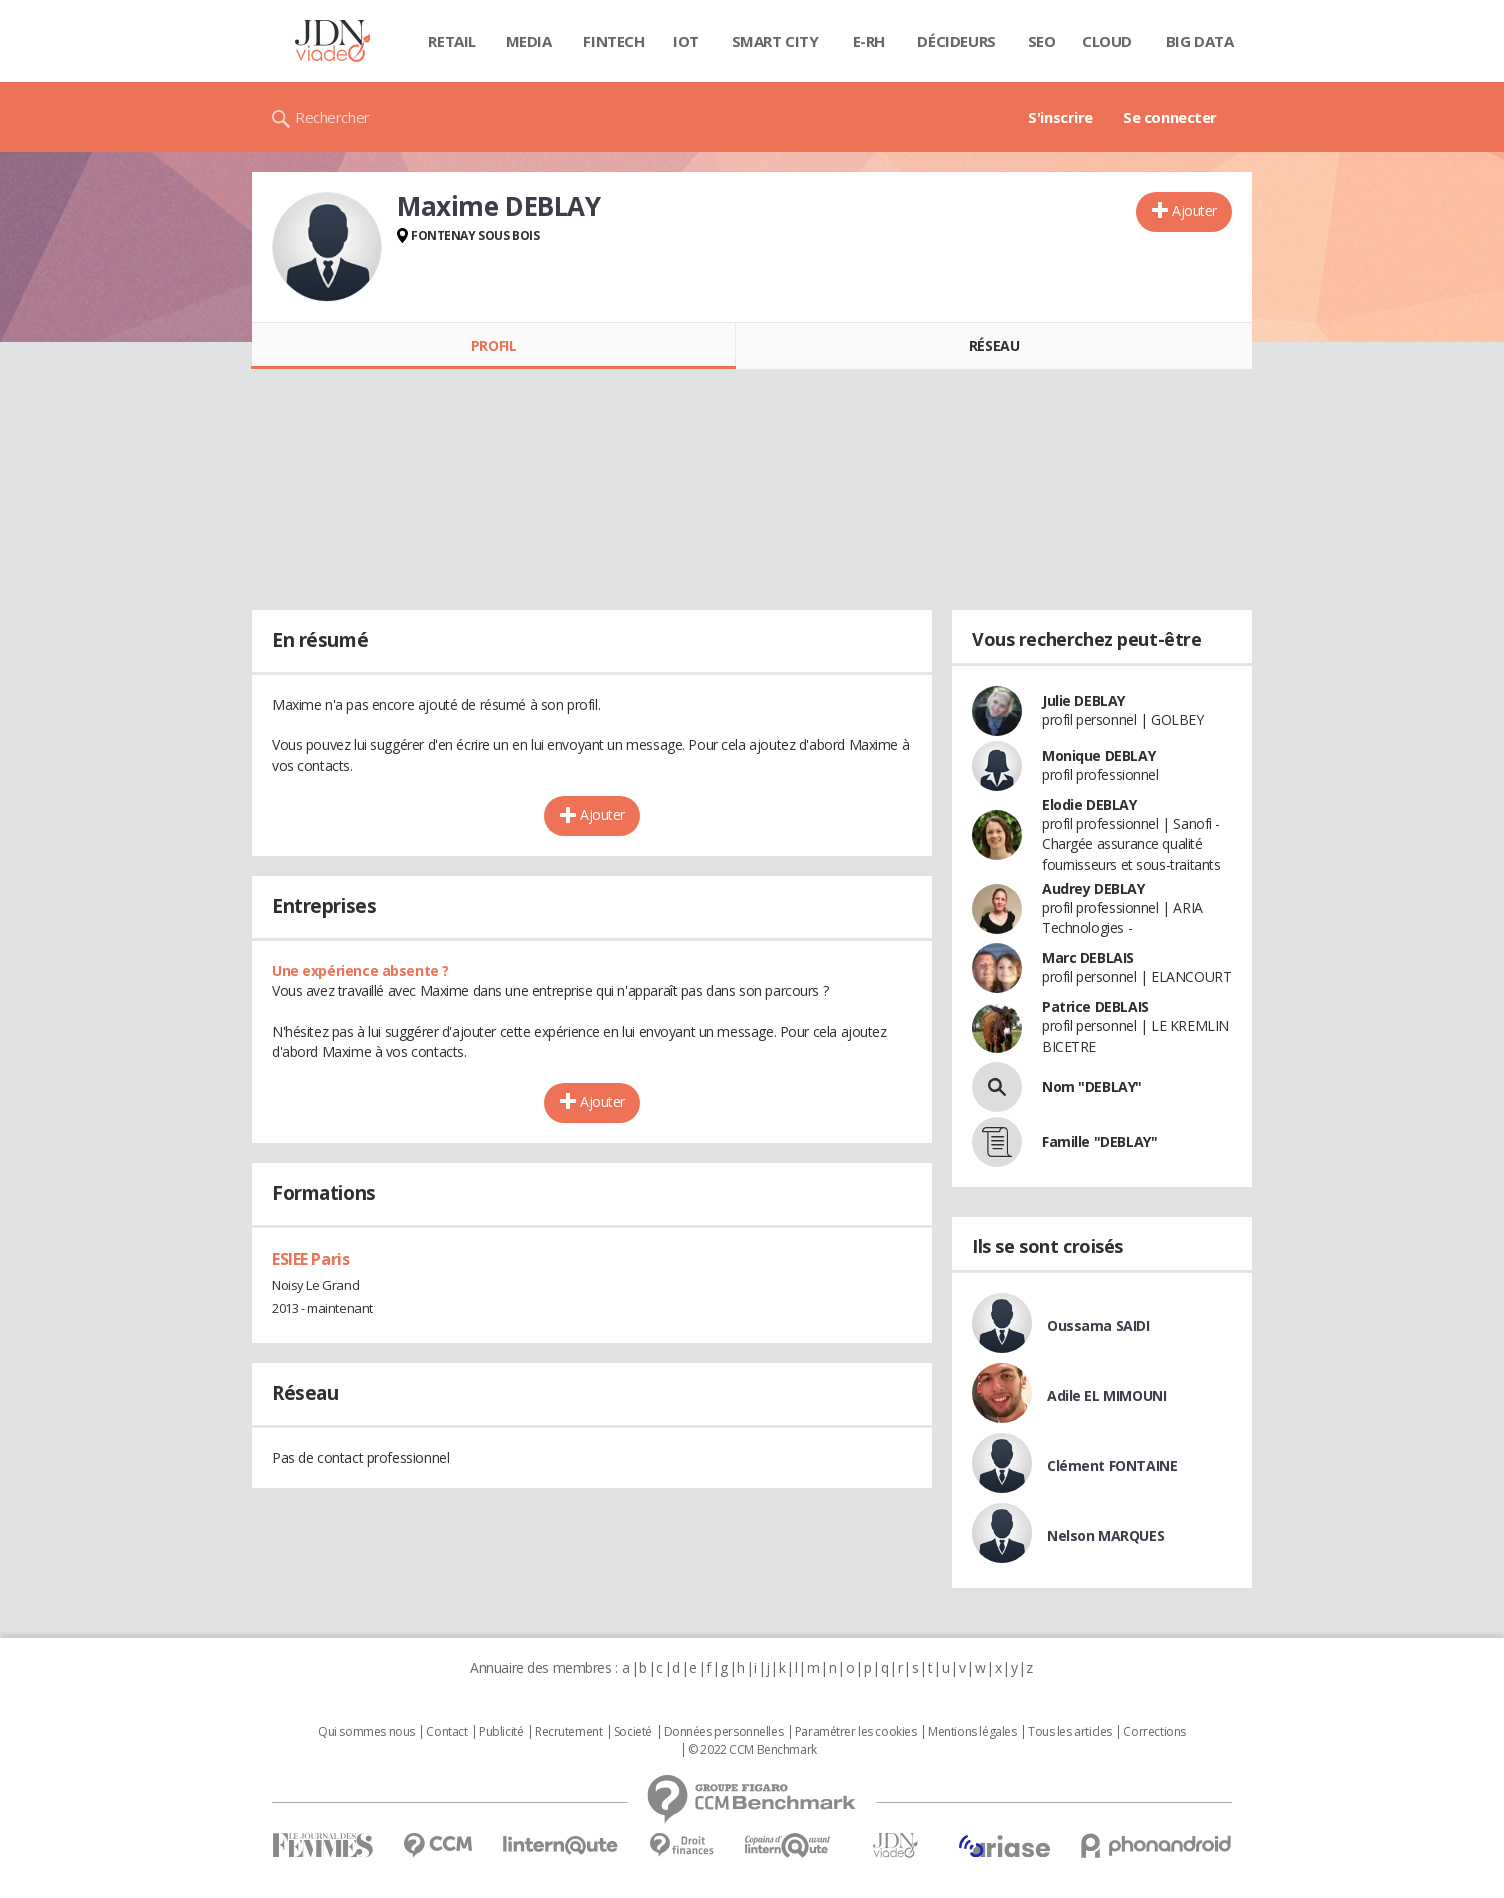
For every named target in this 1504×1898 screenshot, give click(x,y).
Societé (633, 1732)
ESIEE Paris (310, 1259)
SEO (1042, 41)
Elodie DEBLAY (1089, 804)
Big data (1200, 41)
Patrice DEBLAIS (1095, 1006)
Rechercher (332, 117)
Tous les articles (1070, 1732)
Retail (451, 41)
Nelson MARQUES (1105, 1535)
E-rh (869, 41)
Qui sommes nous (366, 1732)
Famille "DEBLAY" (1099, 1141)
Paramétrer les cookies (856, 1732)
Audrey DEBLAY (1093, 888)
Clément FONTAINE (1112, 1465)
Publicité (501, 1732)
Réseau (994, 345)
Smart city (775, 41)
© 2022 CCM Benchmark (752, 1750)
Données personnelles (724, 1732)
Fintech (613, 41)
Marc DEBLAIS (1088, 957)
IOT (686, 41)
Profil (493, 345)
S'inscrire (1060, 117)
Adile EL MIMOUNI (1106, 1395)
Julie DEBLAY (1083, 700)
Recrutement (568, 1732)
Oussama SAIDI (1098, 1325)
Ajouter (1194, 210)
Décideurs (956, 41)
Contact (446, 1732)
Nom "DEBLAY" (1092, 1086)
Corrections (1154, 1732)
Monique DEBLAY (1098, 755)
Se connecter (1170, 117)
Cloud (1107, 41)
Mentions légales (972, 1732)
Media (529, 41)
